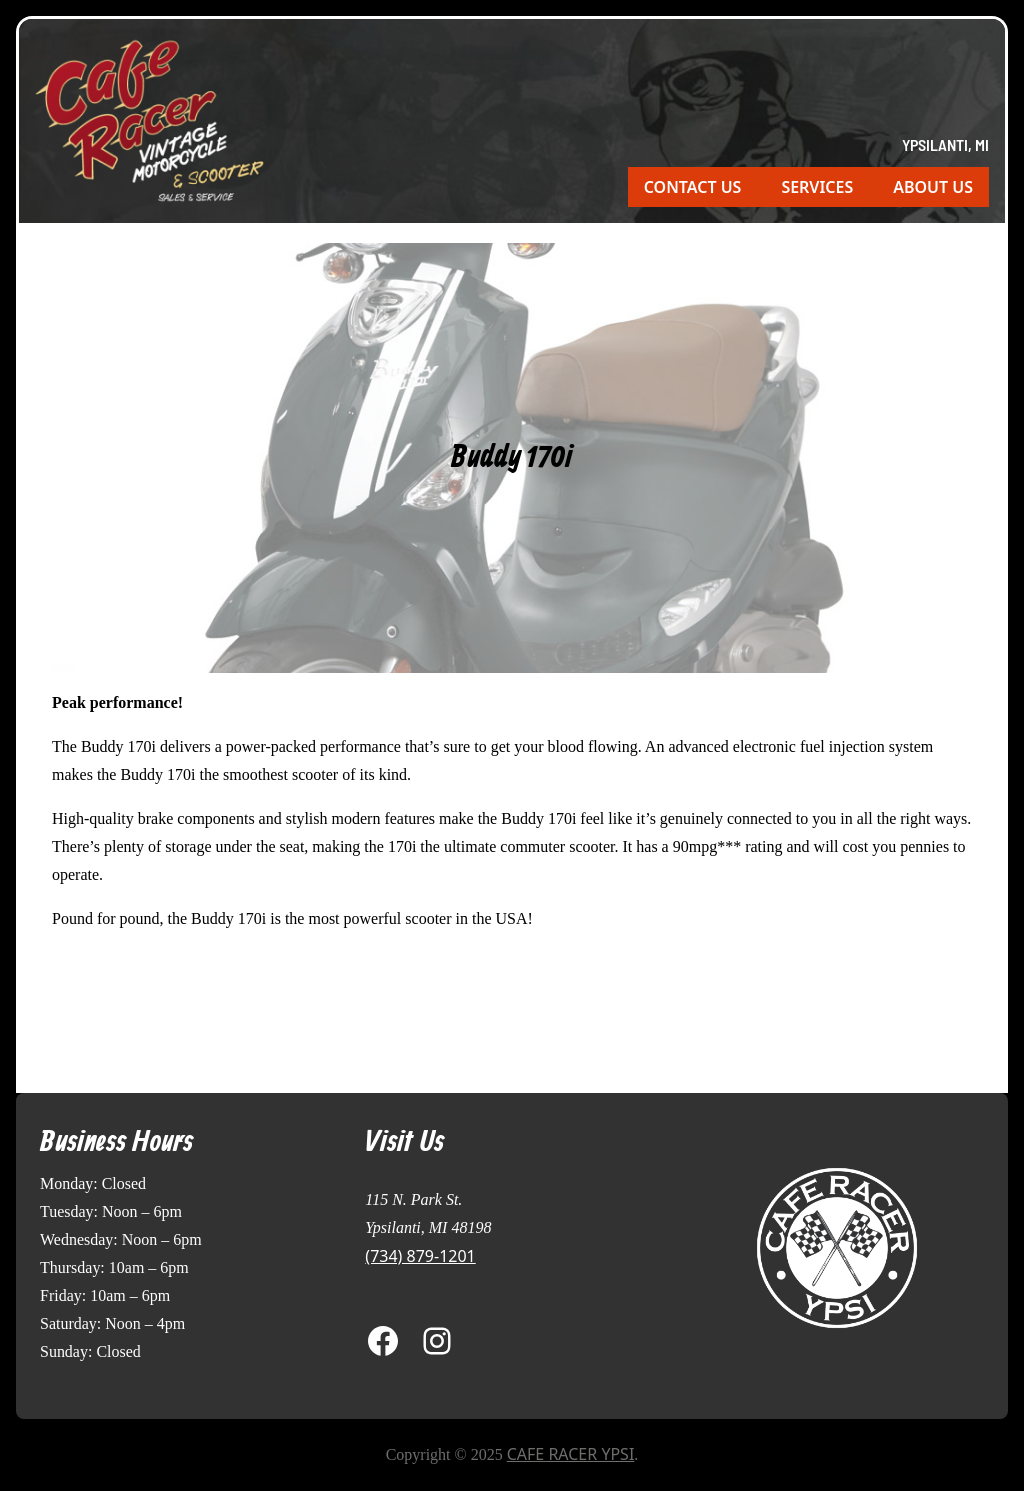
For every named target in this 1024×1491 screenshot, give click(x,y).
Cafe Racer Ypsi (571, 1454)
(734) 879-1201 (420, 1256)
